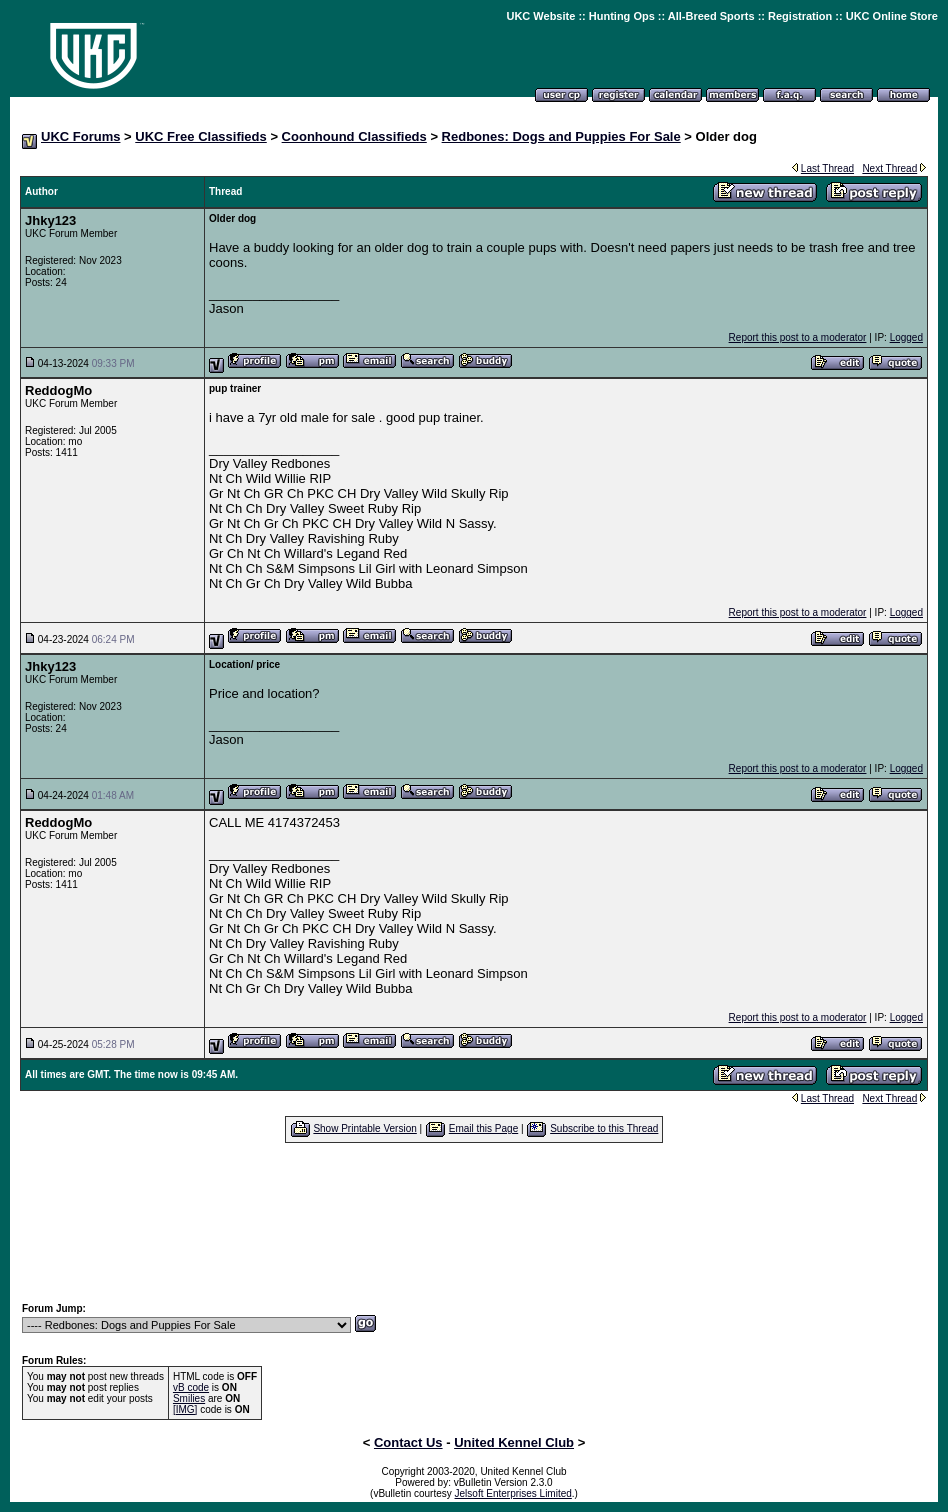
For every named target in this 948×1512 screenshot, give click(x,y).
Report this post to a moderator (798, 337)
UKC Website (540, 16)
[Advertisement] (474, 1222)
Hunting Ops (622, 16)
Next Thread (889, 168)
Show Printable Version (364, 1128)
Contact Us (408, 1442)
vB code (191, 1387)
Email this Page (483, 1128)
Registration (800, 16)
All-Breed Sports (711, 16)
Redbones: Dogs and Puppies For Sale (561, 136)
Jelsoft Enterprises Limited (513, 1493)
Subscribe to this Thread (604, 1128)
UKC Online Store (892, 16)
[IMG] (185, 1409)
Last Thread (827, 168)
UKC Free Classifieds (201, 136)
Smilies (189, 1398)
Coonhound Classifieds (354, 136)
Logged (906, 337)
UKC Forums (80, 136)
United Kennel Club (514, 1442)
